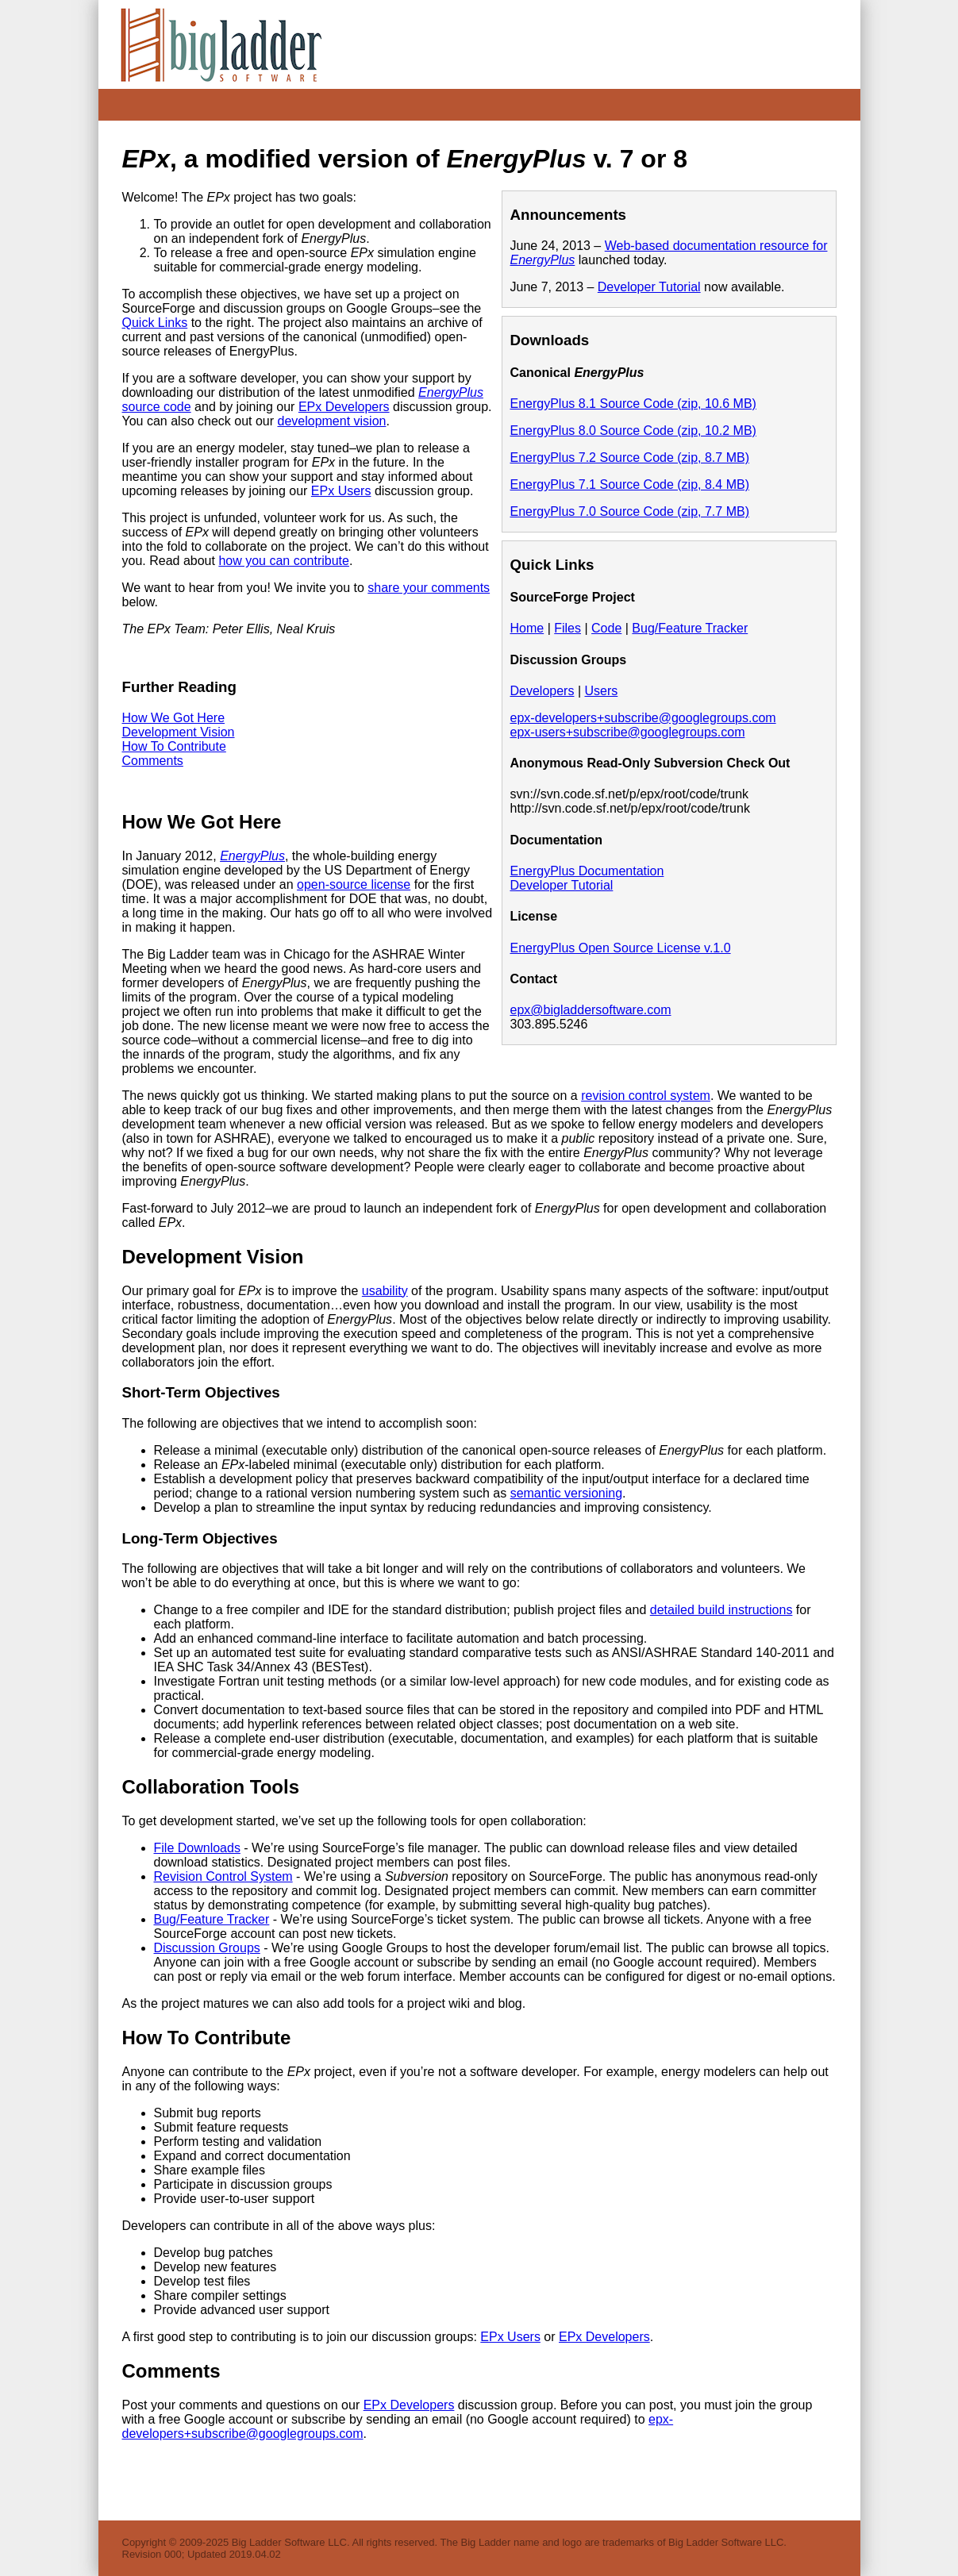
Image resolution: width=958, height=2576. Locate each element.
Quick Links (155, 322)
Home (527, 628)
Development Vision (178, 732)
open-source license (353, 884)
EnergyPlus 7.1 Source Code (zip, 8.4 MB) (629, 484)
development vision (331, 421)
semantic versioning (566, 1493)
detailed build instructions (721, 1610)
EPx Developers (344, 406)
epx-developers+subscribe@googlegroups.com (643, 718)
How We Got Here (173, 718)
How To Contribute (174, 746)
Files (567, 628)
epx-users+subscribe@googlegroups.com (627, 732)
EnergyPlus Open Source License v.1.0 (620, 948)
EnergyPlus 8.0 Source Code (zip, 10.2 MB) (633, 430)
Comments (152, 760)
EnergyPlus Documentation (587, 871)
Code (606, 628)
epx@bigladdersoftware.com (590, 1010)
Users (601, 691)
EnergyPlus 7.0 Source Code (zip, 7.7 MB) (629, 511)
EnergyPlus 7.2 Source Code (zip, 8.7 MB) (629, 457)
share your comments (428, 587)
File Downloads (197, 1848)
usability (385, 1291)
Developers (542, 691)
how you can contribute (283, 560)
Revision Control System (223, 1876)
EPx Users (341, 491)
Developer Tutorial (649, 287)
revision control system (645, 1095)
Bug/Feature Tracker (690, 628)
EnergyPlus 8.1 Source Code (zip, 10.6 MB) (633, 403)
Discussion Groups (207, 1948)
